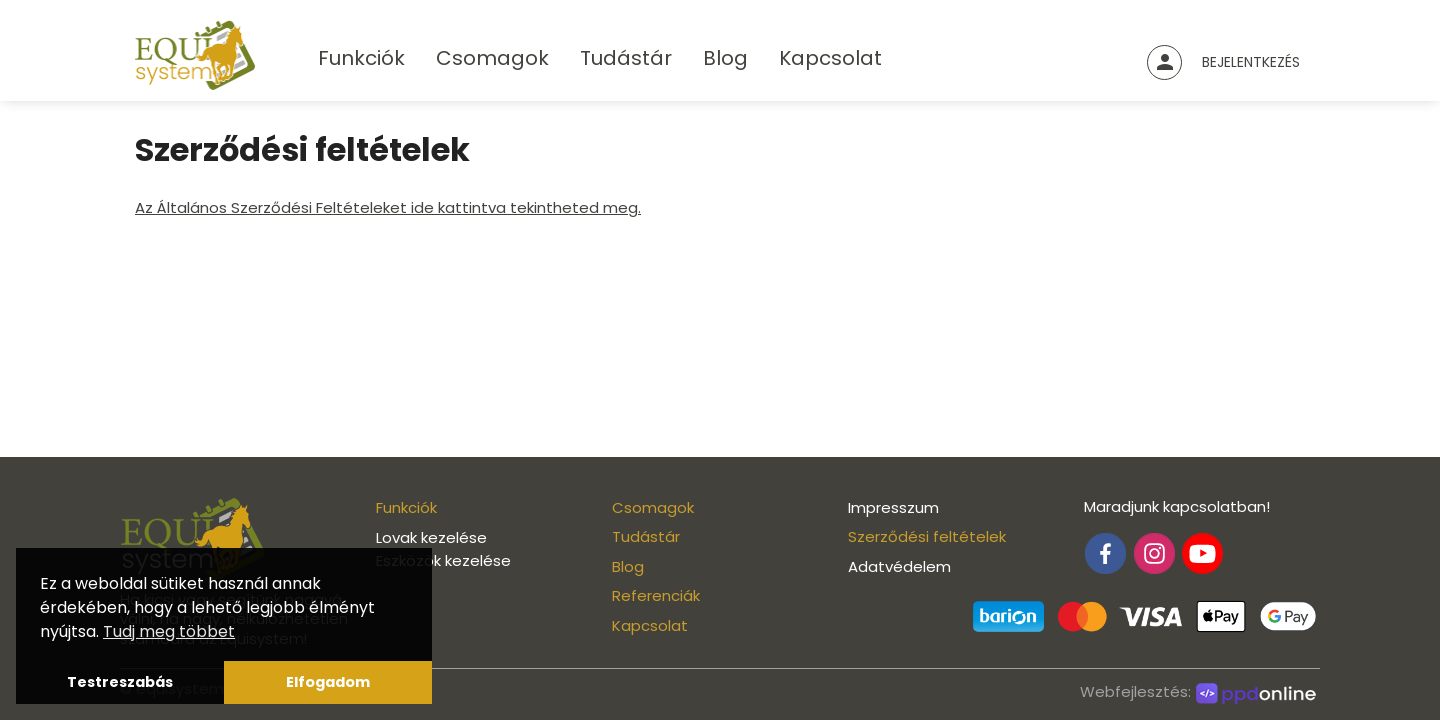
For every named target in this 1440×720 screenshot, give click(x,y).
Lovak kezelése (431, 537)
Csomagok (492, 58)
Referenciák (656, 595)
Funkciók (361, 58)
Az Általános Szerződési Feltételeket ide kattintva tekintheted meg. (388, 207)
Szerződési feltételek (927, 536)
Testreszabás (120, 682)
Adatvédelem (899, 566)
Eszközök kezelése (443, 560)
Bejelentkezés (1251, 62)
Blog (725, 58)
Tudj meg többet (169, 631)
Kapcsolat (830, 58)
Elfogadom (328, 682)
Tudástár (626, 58)
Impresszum (893, 507)
